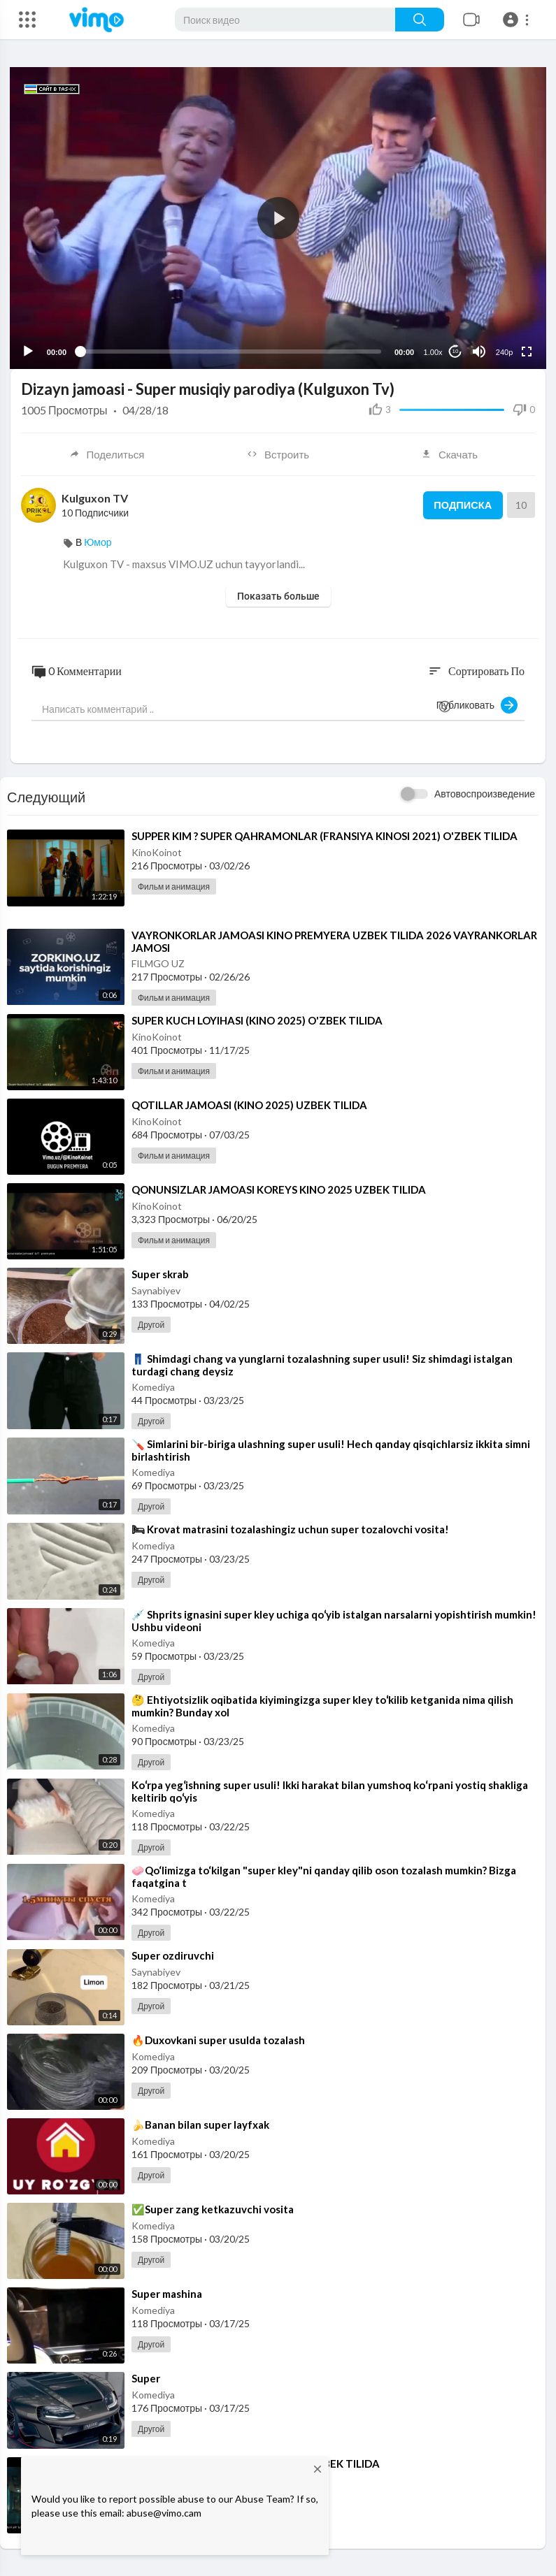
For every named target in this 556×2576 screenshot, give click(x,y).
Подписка (461, 504)
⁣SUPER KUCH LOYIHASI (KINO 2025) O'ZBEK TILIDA (257, 1019)
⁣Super (145, 2377)
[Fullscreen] (526, 350)
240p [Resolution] (503, 351)
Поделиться (106, 453)
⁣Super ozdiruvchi (172, 1954)
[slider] (230, 351)
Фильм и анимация (174, 886)
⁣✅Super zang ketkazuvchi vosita (212, 2208)
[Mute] (478, 350)
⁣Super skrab (160, 1273)
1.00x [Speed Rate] (432, 351)
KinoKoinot (156, 852)
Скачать (449, 453)
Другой (151, 1324)
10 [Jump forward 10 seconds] (455, 350)
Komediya (153, 1386)
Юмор (97, 541)
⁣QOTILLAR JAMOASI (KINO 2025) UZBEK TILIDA (249, 1104)
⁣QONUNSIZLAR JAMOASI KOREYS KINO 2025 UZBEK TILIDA (278, 1188)
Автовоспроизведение (484, 793)
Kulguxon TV (95, 496)
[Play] (29, 350)
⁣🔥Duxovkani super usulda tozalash (218, 2039)
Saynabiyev (155, 1290)
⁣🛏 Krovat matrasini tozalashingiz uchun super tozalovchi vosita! (290, 1528)
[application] (278, 217)
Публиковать (477, 704)
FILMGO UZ (158, 962)
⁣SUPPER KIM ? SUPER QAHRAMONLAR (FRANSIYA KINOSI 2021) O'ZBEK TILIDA (324, 835)
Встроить (278, 453)
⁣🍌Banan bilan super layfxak (200, 2124)
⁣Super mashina (166, 2293)
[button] (517, 19)
